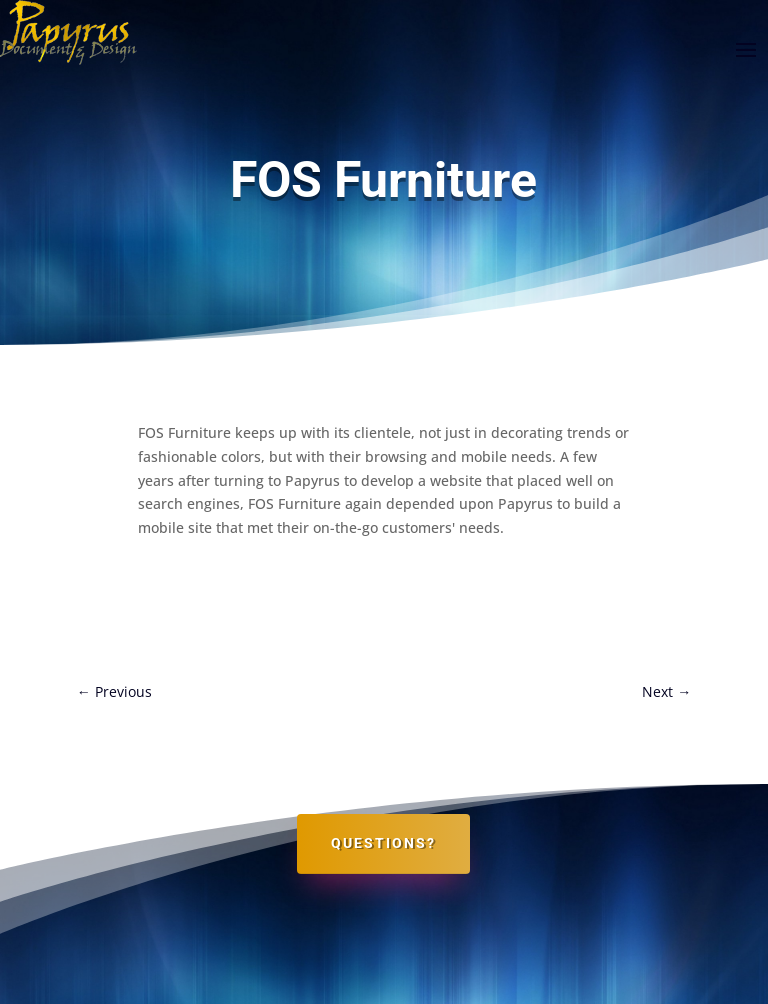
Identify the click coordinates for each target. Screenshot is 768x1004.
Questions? (383, 843)
